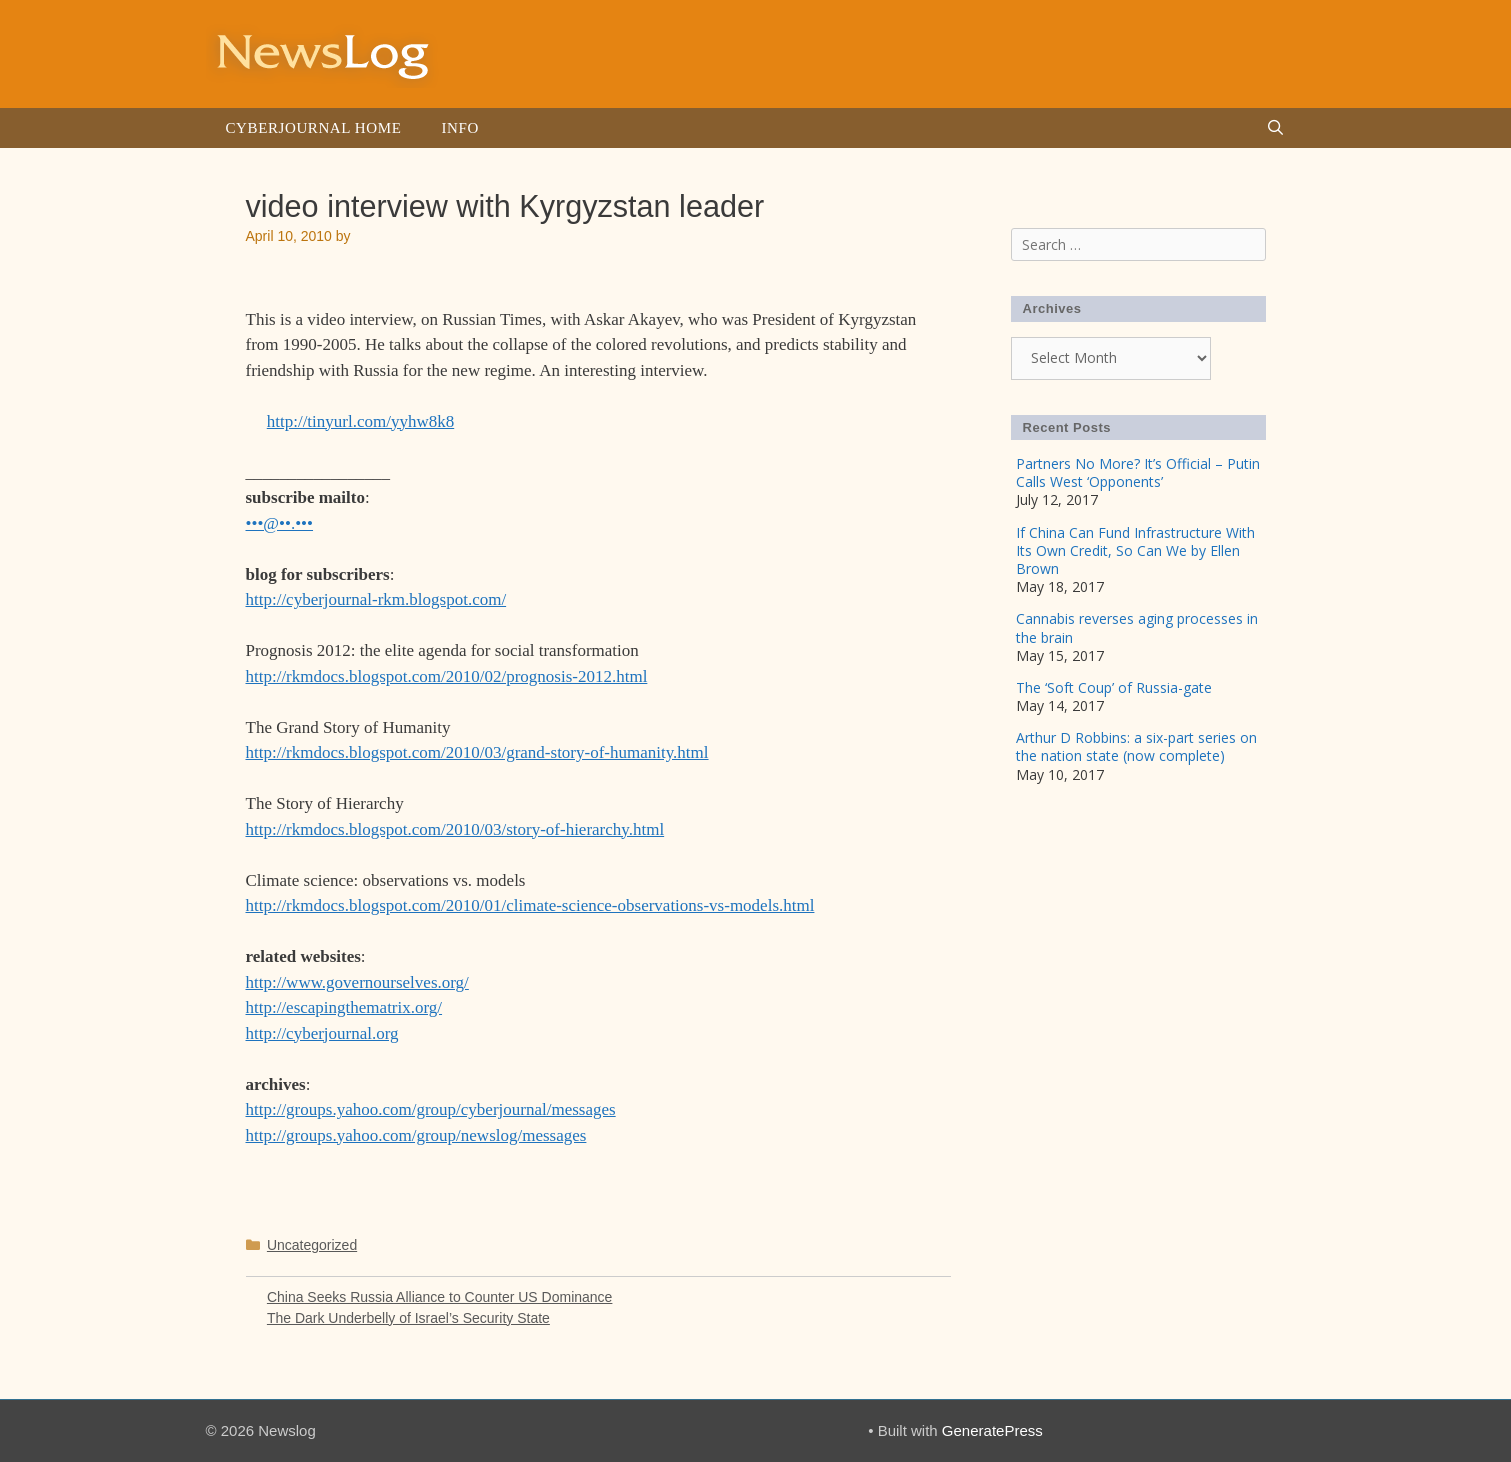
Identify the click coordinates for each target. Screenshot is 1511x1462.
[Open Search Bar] (1275, 128)
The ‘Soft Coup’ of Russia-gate (1114, 687)
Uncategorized (312, 1245)
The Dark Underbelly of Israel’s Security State (408, 1318)
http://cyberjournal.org (322, 1033)
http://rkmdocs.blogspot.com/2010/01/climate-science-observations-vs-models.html (530, 905)
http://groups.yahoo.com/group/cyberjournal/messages (431, 1109)
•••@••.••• (280, 523)
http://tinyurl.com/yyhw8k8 (360, 421)
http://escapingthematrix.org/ (344, 1007)
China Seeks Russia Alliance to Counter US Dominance (440, 1297)
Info (459, 128)
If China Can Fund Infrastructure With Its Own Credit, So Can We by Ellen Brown (1135, 550)
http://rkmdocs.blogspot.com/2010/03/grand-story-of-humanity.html (477, 752)
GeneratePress (992, 1430)
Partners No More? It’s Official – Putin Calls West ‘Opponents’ (1138, 472)
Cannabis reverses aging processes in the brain (1137, 627)
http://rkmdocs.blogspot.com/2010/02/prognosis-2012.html (447, 676)
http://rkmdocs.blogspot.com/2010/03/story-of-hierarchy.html (455, 829)
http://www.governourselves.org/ (357, 982)
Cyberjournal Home (314, 128)
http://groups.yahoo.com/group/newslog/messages (416, 1135)
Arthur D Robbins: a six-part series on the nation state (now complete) (1136, 746)
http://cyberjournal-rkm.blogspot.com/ (376, 599)
